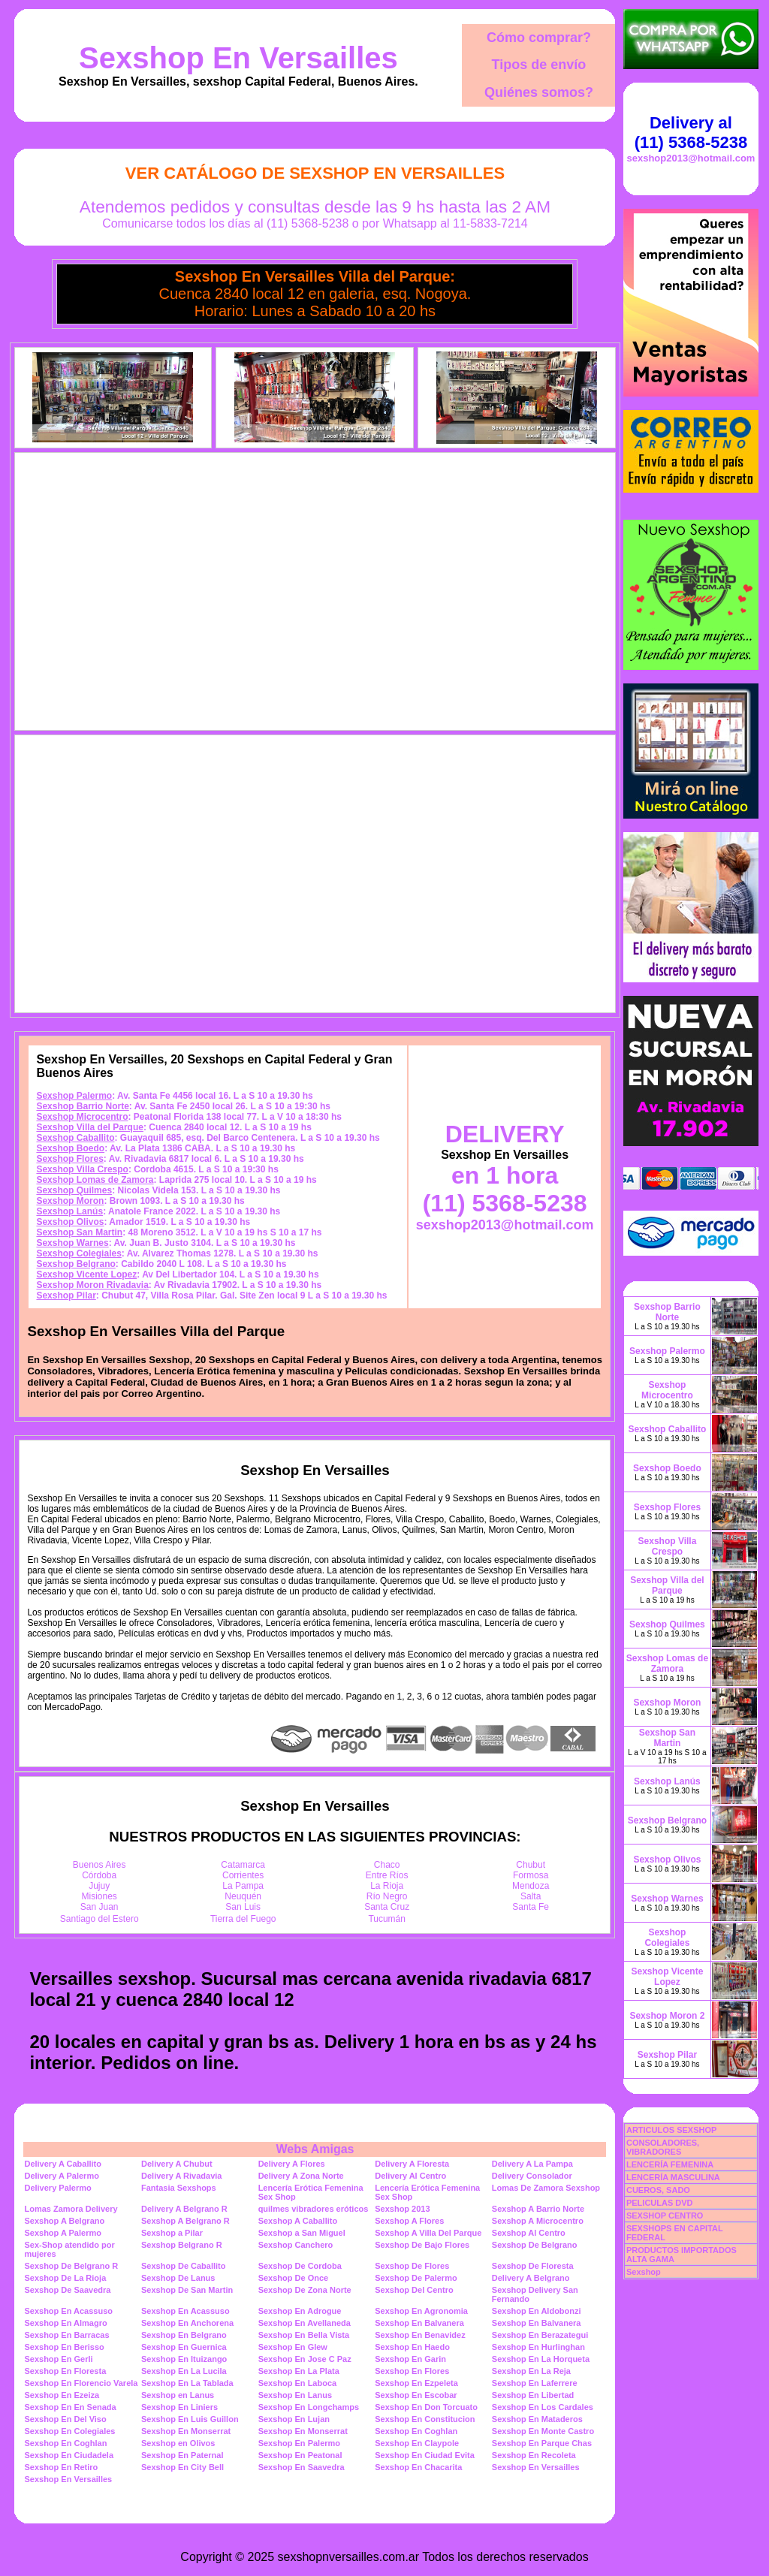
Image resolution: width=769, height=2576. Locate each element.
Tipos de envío (539, 64)
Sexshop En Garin (410, 2358)
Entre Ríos (387, 1875)
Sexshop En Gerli (58, 2358)
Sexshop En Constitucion (425, 2419)
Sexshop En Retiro (61, 2467)
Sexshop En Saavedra (301, 2467)
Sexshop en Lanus (177, 2395)
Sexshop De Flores (412, 2265)
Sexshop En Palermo (299, 2443)
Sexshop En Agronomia (421, 2310)
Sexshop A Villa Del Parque (428, 2232)
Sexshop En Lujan (294, 2419)
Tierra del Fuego (243, 1919)
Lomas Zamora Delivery (70, 2208)
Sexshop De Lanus (178, 2277)
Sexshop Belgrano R (181, 2244)
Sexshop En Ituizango (184, 2358)
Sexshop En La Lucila (184, 2370)
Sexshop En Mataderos (537, 2419)
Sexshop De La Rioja (65, 2277)
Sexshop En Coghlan (416, 2431)
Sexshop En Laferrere (535, 2382)
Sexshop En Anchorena (187, 2322)
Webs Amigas (315, 2149)
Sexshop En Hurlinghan (538, 2346)
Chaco (387, 1865)
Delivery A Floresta (412, 2163)
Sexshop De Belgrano (535, 2244)
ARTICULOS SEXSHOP (671, 2129)
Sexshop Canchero (295, 2244)
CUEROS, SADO (658, 2189)
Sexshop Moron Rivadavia (92, 1285)
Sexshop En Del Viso (65, 2419)
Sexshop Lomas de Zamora (94, 1180)
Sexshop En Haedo (412, 2346)
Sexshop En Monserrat (186, 2431)
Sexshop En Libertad (533, 2395)
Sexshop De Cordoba (300, 2265)
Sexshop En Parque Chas (542, 2443)
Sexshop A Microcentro (538, 2220)
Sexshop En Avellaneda (304, 2322)
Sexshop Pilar (65, 1295)
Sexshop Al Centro (528, 2232)
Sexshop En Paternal (182, 2455)
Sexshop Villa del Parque (89, 1127)
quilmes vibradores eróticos (313, 2208)
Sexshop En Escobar (416, 2395)
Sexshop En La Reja (531, 2370)
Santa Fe (530, 1907)
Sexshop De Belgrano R (71, 2265)
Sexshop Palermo (74, 1095)
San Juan (99, 1907)
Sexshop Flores (69, 1159)
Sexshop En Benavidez (420, 2334)
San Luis (243, 1907)
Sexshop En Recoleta (534, 2455)
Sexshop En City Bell (182, 2467)
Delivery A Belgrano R (184, 2208)
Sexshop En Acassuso (68, 2310)
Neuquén (243, 1896)
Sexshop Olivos (70, 1222)
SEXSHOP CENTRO (665, 2215)
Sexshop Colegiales (78, 1253)
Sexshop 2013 (402, 2208)
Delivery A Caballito (62, 2163)
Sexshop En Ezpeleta (416, 2382)
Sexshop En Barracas (66, 2334)
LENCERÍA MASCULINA (673, 2177)
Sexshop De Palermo (416, 2277)
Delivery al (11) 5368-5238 (691, 132)
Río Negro (387, 1896)
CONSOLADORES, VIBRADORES (662, 2147)
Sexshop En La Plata (298, 2370)
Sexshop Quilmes (74, 1190)
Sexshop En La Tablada (187, 2382)
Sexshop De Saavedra (67, 2289)
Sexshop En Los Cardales (542, 2407)
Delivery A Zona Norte (301, 2175)
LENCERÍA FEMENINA (669, 2164)
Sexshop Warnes (72, 1243)
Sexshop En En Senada (70, 2407)
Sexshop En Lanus (295, 2395)
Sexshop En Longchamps (308, 2407)
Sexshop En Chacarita (418, 2467)
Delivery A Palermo (61, 2175)
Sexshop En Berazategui (540, 2334)
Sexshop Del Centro (414, 2289)
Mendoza (530, 1886)
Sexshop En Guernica (184, 2346)
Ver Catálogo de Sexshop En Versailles (315, 173)
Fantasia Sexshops (178, 2187)
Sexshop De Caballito (183, 2265)
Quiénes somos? (538, 92)
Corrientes (243, 1875)
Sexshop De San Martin (187, 2289)
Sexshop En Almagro (65, 2322)
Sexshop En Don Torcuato (426, 2407)
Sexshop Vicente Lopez (86, 1274)
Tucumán (387, 1919)
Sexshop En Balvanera (419, 2322)
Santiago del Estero (99, 1919)
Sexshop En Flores (412, 2370)
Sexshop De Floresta (533, 2265)
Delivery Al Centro (410, 2175)
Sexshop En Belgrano (184, 2334)
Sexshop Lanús (69, 1211)
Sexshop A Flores (409, 2220)
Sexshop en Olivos (178, 2443)
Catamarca (243, 1865)
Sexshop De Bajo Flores (422, 2244)
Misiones (99, 1896)
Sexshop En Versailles (238, 57)
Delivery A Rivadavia (181, 2175)
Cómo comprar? (539, 37)
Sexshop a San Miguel (301, 2232)
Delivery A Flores (291, 2163)
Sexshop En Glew (292, 2346)
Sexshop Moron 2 (666, 2015)
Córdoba (99, 1875)
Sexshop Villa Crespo (82, 1169)
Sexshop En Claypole (417, 2443)
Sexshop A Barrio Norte (538, 2208)
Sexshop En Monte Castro (543, 2431)
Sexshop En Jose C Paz (304, 2358)
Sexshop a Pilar (172, 2232)
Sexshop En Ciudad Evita (425, 2455)
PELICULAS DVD (659, 2202)
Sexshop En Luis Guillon (190, 2419)
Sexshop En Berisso (64, 2346)
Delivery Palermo (57, 2187)
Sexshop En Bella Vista (303, 2334)
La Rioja (386, 1886)
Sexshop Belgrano (75, 1264)
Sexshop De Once (293, 2277)
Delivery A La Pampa (532, 2163)
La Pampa (243, 1886)
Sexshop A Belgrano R (185, 2220)
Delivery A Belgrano (531, 2277)
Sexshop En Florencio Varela (80, 2382)
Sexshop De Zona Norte (304, 2289)
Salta (530, 1896)
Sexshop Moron (70, 1201)
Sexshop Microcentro (82, 1117)
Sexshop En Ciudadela (68, 2455)
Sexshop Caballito (75, 1138)
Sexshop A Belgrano (64, 2220)
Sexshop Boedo (70, 1148)
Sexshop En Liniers (179, 2407)
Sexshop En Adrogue (300, 2310)
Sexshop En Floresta (65, 2370)
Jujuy (99, 1886)
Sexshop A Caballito (298, 2220)
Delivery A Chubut (177, 2163)
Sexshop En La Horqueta (541, 2358)
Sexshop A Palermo (62, 2232)
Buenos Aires (99, 1865)
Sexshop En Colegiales (69, 2431)
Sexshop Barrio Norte (82, 1106)
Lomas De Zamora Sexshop (546, 2187)
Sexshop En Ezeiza (61, 2395)
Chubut (530, 1865)
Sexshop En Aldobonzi (536, 2310)
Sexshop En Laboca (297, 2382)
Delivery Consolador (532, 2175)
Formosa (530, 1875)
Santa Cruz (386, 1907)
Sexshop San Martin (79, 1232)
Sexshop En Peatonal (300, 2455)
